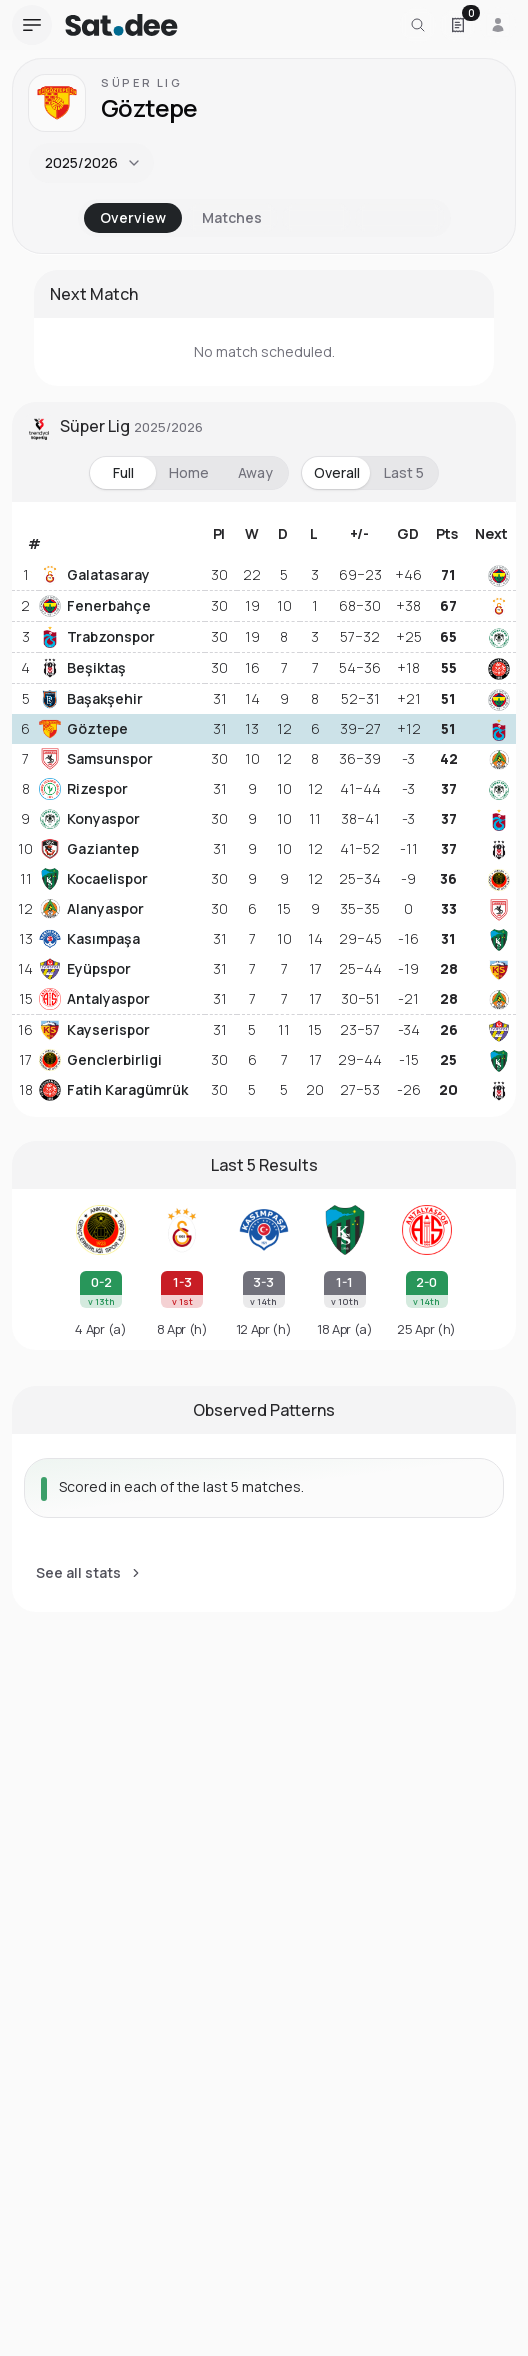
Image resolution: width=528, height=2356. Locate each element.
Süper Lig (142, 82)
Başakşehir (91, 699)
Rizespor (83, 789)
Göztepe (83, 729)
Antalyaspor (94, 999)
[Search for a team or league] (418, 25)
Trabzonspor (97, 637)
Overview (133, 217)
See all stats (89, 1572)
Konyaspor (89, 819)
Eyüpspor (85, 969)
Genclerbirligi (100, 1060)
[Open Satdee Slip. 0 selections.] (458, 25)
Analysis (400, 217)
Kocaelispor (93, 879)
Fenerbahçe (95, 606)
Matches (232, 217)
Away (255, 472)
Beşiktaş (82, 668)
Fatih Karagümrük (113, 1090)
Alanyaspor (91, 909)
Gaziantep (89, 849)
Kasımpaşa (89, 939)
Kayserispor (94, 1030)
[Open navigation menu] (32, 25)
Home (189, 472)
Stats (316, 217)
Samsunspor (96, 759)
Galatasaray (94, 575)
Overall (337, 472)
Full (123, 472)
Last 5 (404, 472)
